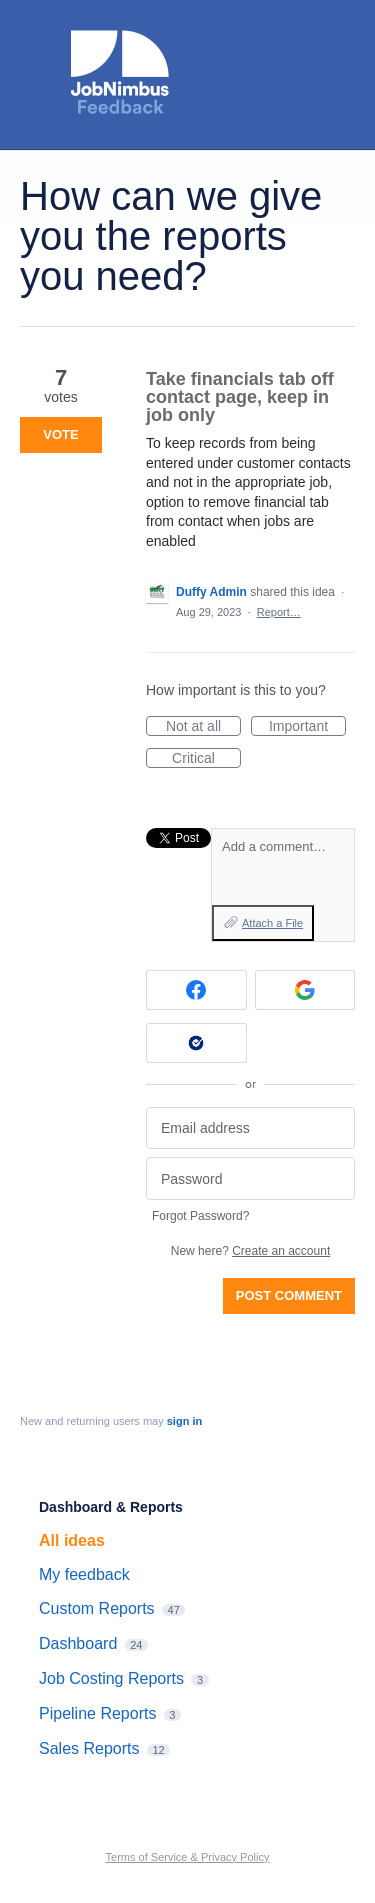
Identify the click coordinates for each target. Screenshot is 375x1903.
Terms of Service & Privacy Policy (188, 1857)
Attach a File (272, 923)
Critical (206, 759)
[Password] (250, 1178)
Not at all (203, 727)
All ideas (72, 1540)
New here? (250, 1251)
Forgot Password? (200, 1216)
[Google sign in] (305, 990)
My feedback (84, 1574)
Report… (279, 612)
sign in (184, 1421)
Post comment (289, 1295)
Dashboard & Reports (111, 1507)
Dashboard (78, 1643)
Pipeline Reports (97, 1713)
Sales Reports (89, 1748)
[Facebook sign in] (196, 990)
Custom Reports (97, 1608)
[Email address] (250, 1128)
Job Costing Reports (111, 1678)
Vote (60, 434)
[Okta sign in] (196, 1043)
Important (307, 727)
